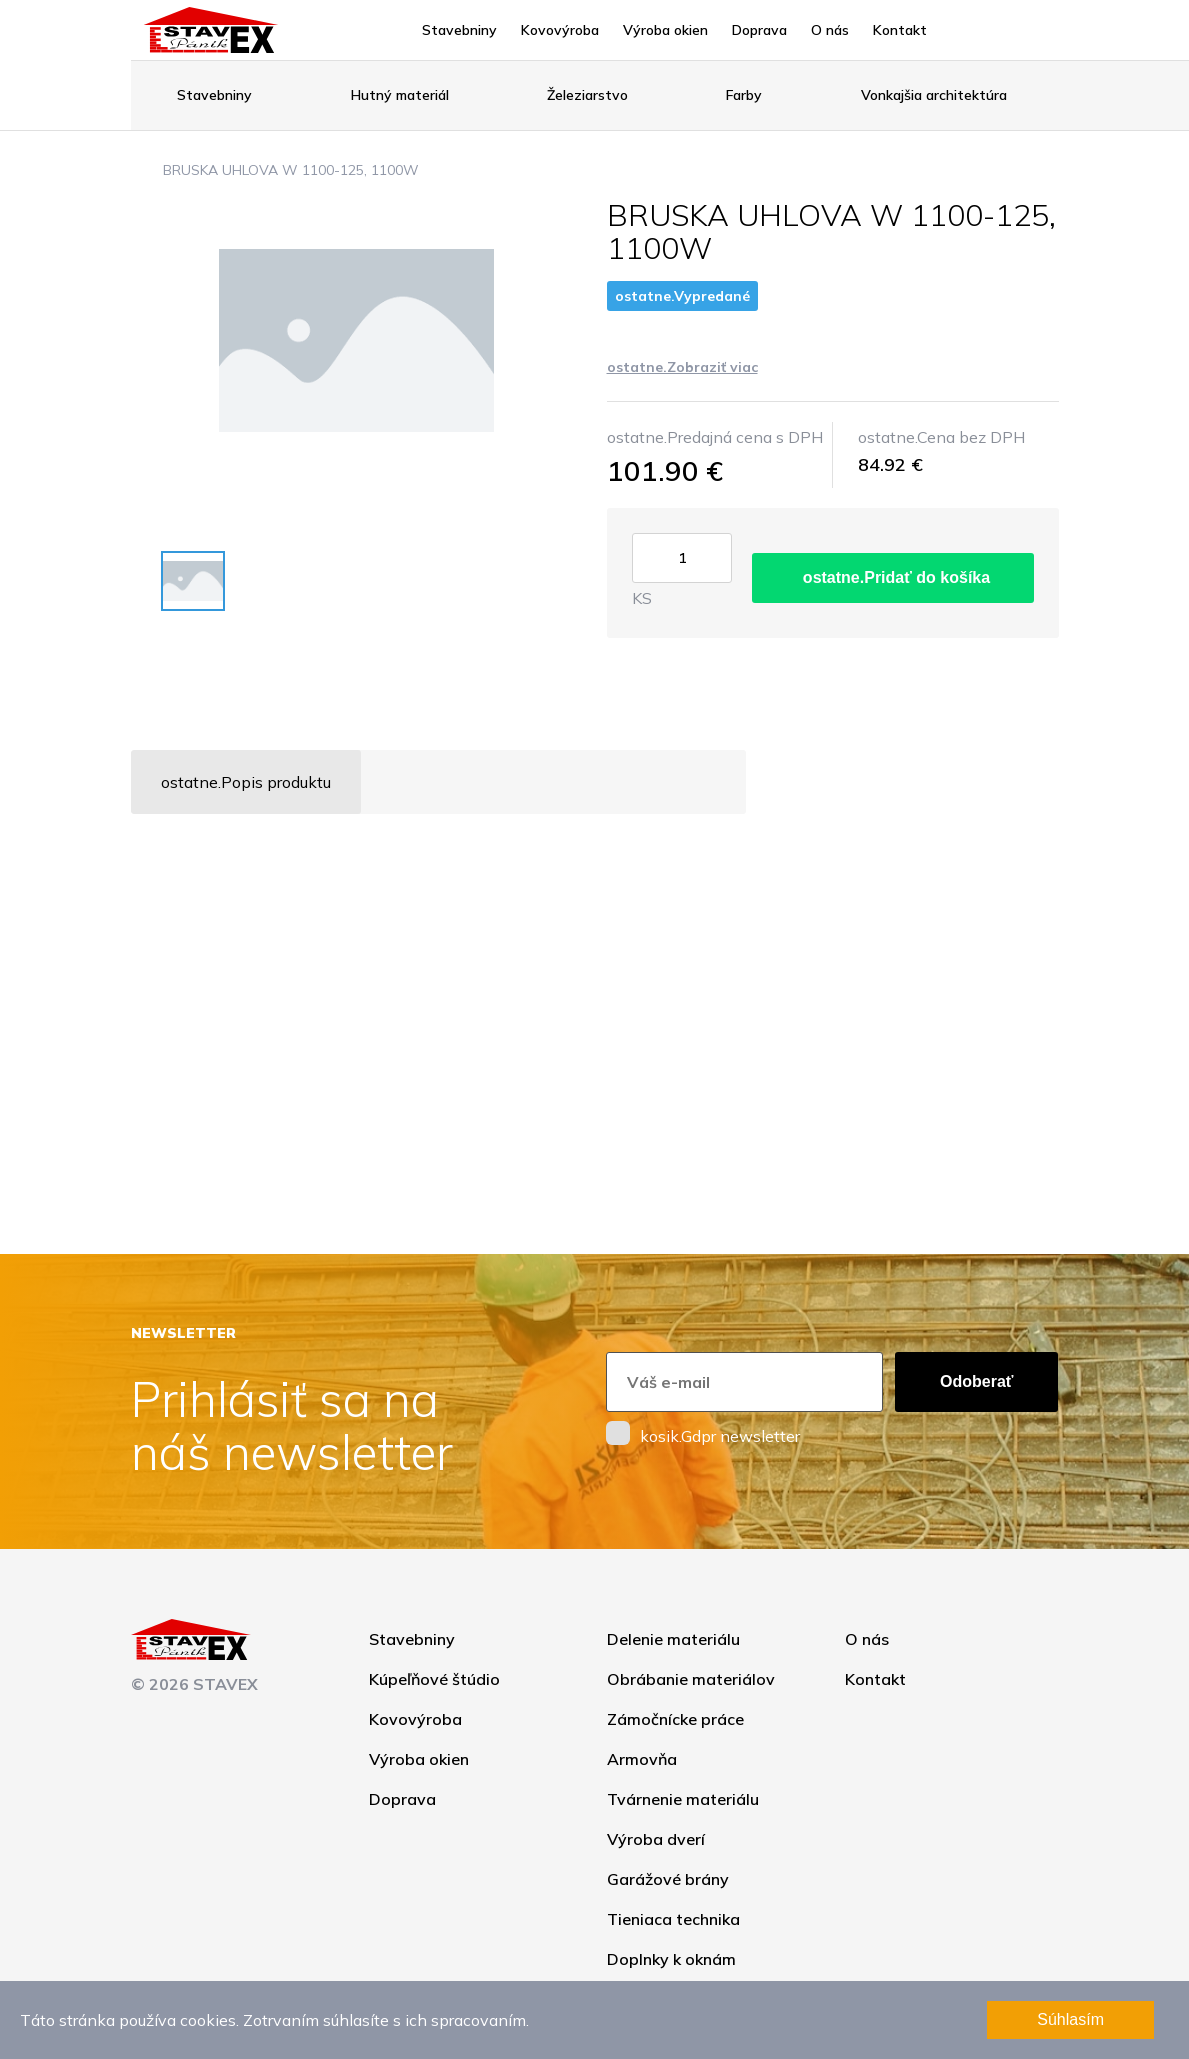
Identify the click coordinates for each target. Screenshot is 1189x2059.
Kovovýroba (560, 30)
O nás (830, 30)
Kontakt (900, 30)
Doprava (759, 30)
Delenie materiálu (673, 1639)
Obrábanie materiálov (691, 1679)
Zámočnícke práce (675, 1719)
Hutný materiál (400, 95)
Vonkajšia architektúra (934, 95)
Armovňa (642, 1759)
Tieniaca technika (673, 1919)
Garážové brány (668, 1879)
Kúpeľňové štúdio (434, 1679)
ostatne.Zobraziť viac (682, 367)
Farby (744, 95)
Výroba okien (665, 30)
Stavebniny (459, 30)
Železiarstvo (587, 95)
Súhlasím (1070, 2019)
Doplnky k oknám (671, 1959)
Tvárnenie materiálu (683, 1799)
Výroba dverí (656, 1839)
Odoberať (976, 1381)
